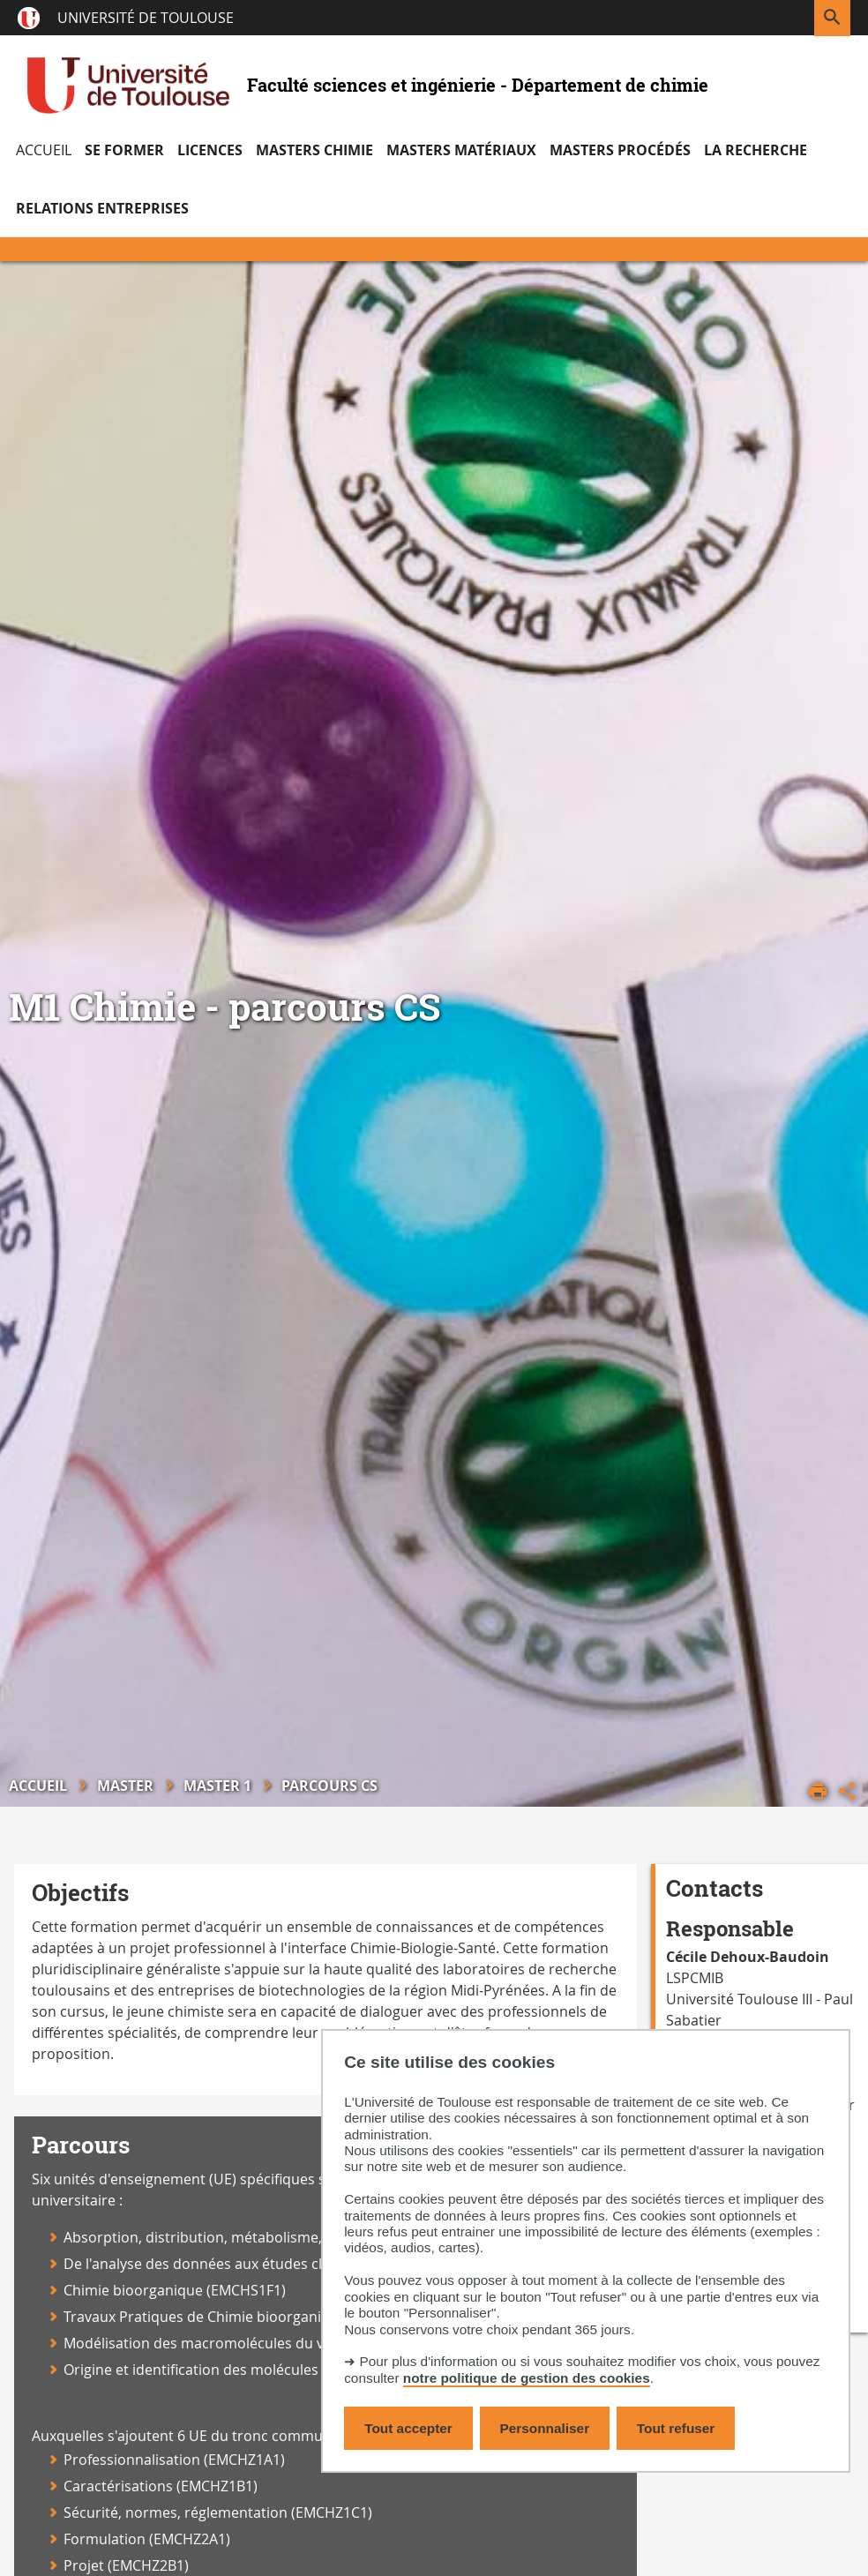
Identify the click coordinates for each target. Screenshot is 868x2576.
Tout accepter (408, 2428)
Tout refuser (676, 2428)
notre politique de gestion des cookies (526, 2377)
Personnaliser (545, 2428)
